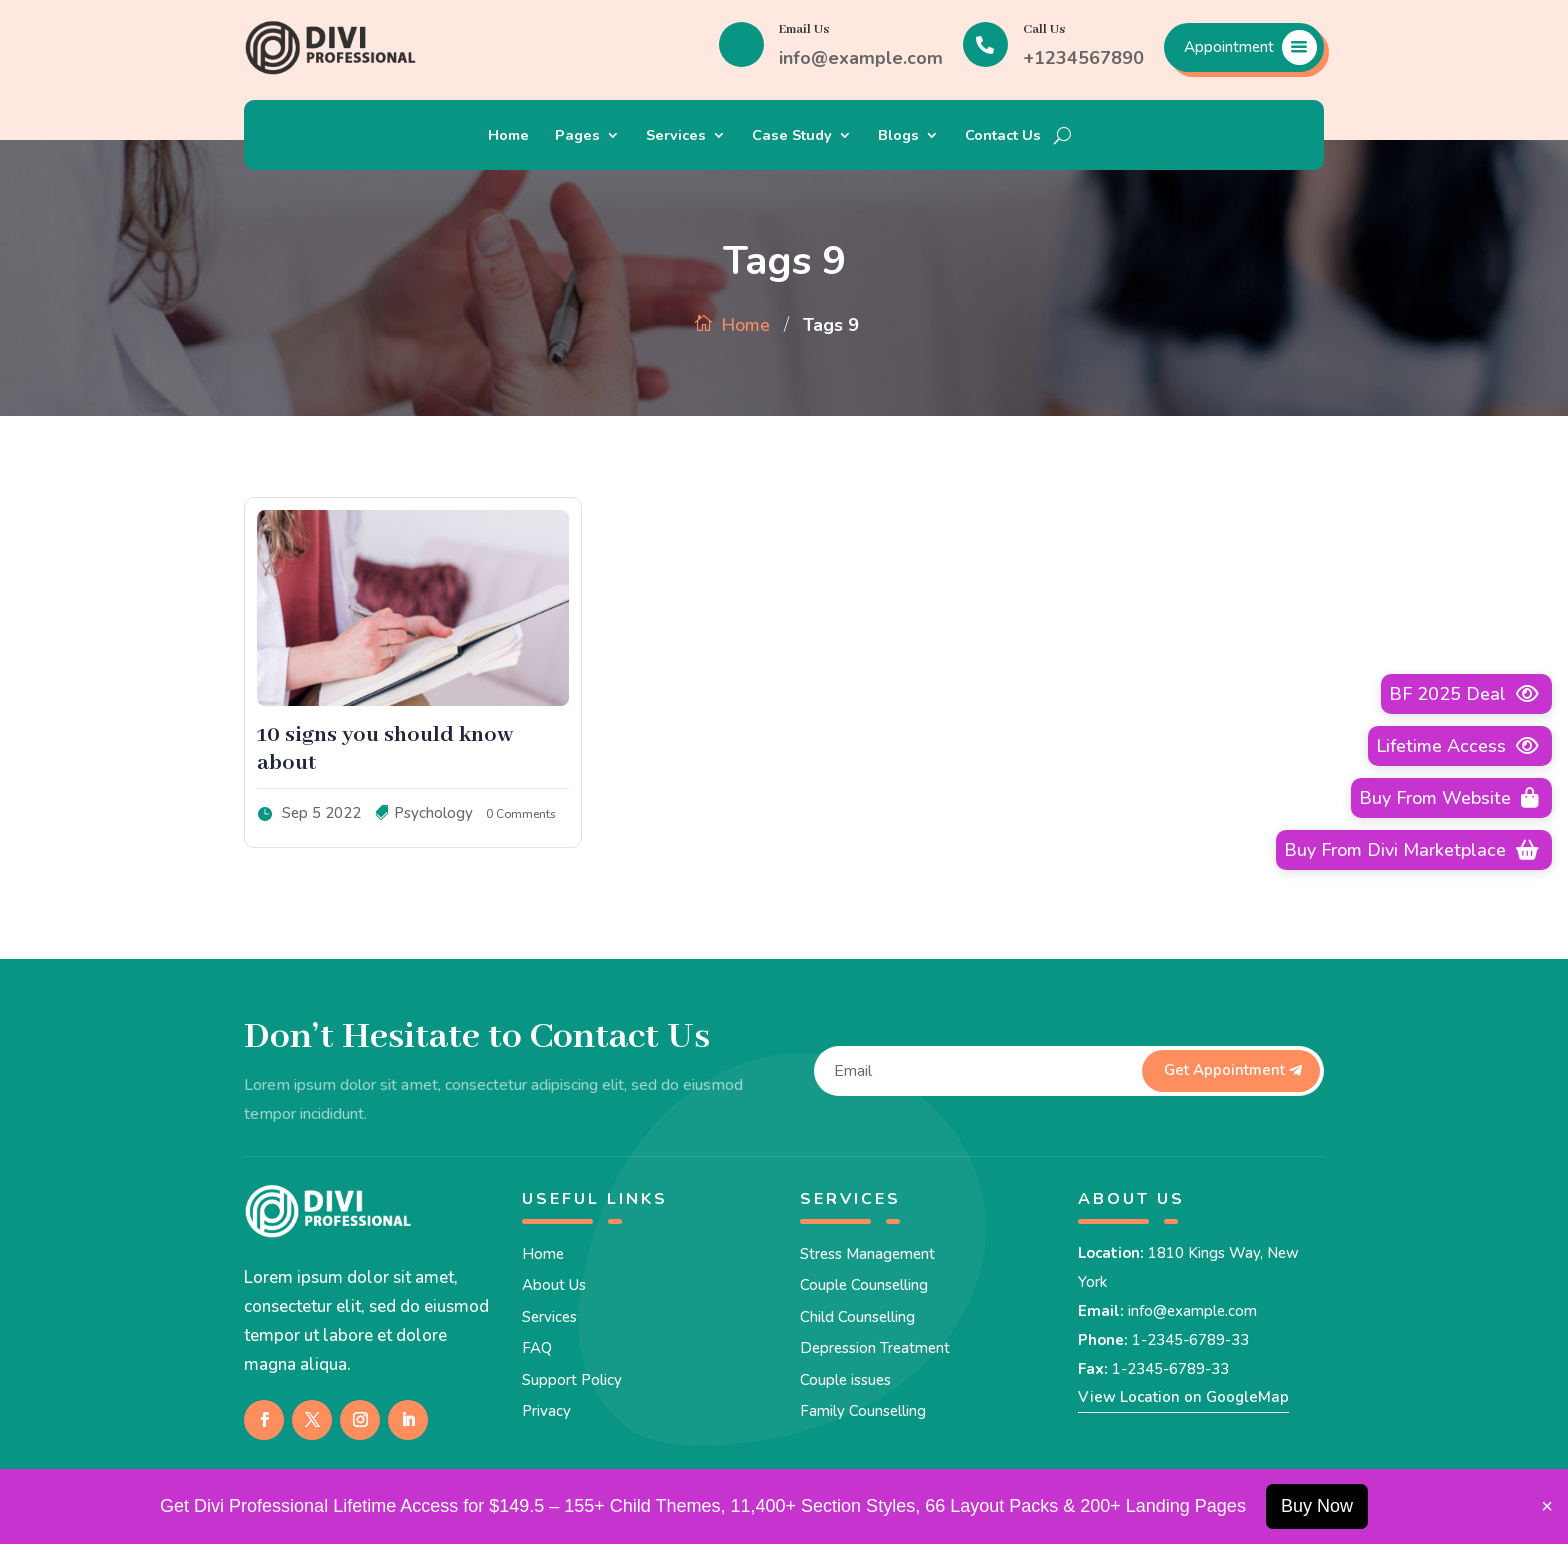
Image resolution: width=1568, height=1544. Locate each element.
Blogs (898, 136)
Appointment (1229, 47)
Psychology (433, 813)
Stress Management (867, 1254)
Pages (577, 136)
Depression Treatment (875, 1348)
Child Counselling (857, 1317)
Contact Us (1003, 136)
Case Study (792, 136)
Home (508, 136)
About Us (554, 1285)
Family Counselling (863, 1411)
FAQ (537, 1348)
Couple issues (845, 1380)
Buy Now (1317, 1506)
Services (676, 136)
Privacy (546, 1411)
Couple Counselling (864, 1285)
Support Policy (572, 1380)
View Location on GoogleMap (1183, 1397)
